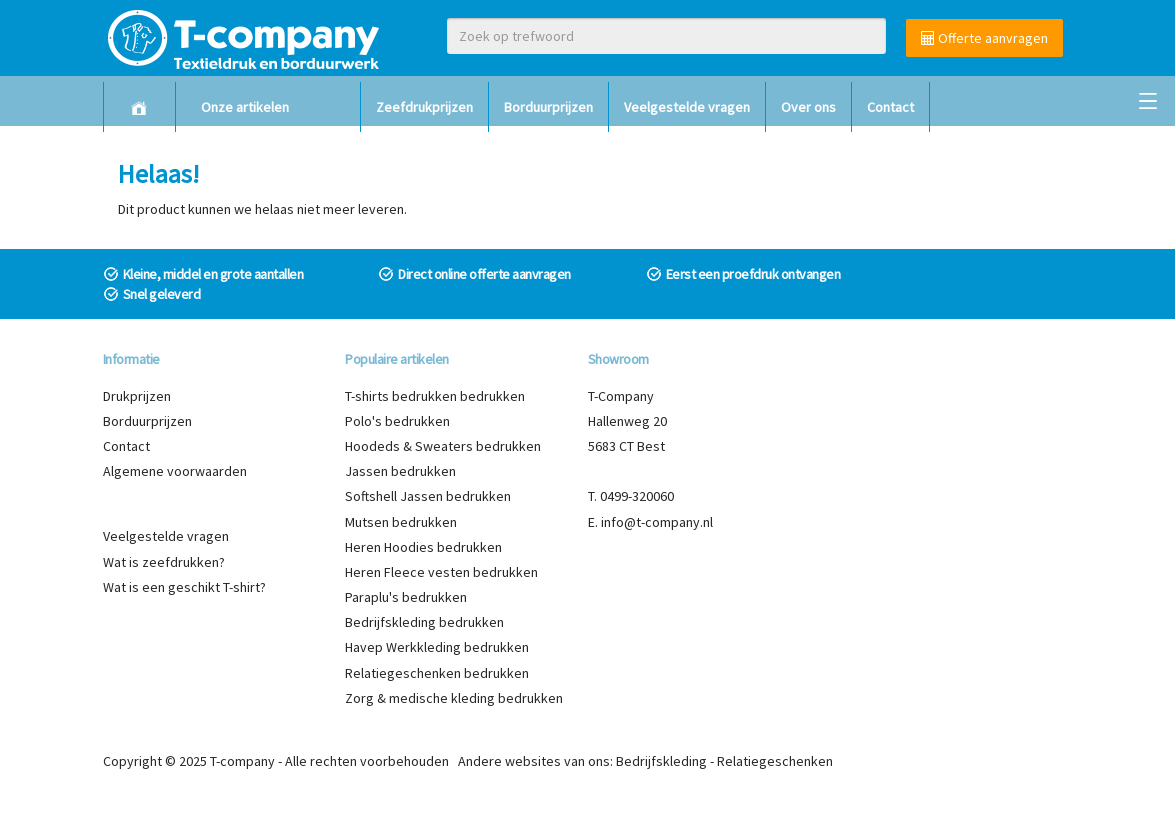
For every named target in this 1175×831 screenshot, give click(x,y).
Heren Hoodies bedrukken (423, 547)
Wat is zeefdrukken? (164, 562)
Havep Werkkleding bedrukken (437, 647)
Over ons (808, 107)
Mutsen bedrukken (401, 522)
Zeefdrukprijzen (424, 107)
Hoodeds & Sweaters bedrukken (443, 446)
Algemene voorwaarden (175, 471)
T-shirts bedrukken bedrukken (435, 396)
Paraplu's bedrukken (406, 597)
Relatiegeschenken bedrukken (437, 673)
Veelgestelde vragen (687, 107)
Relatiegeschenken (775, 761)
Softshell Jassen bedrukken (428, 496)
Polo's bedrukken (397, 421)
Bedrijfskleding (661, 761)
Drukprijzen (137, 396)
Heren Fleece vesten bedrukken (441, 572)
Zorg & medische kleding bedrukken (454, 698)
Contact (890, 107)
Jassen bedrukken (400, 471)
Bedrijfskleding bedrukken (424, 622)
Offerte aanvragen (984, 38)
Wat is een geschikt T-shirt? (184, 587)
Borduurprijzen (548, 107)
